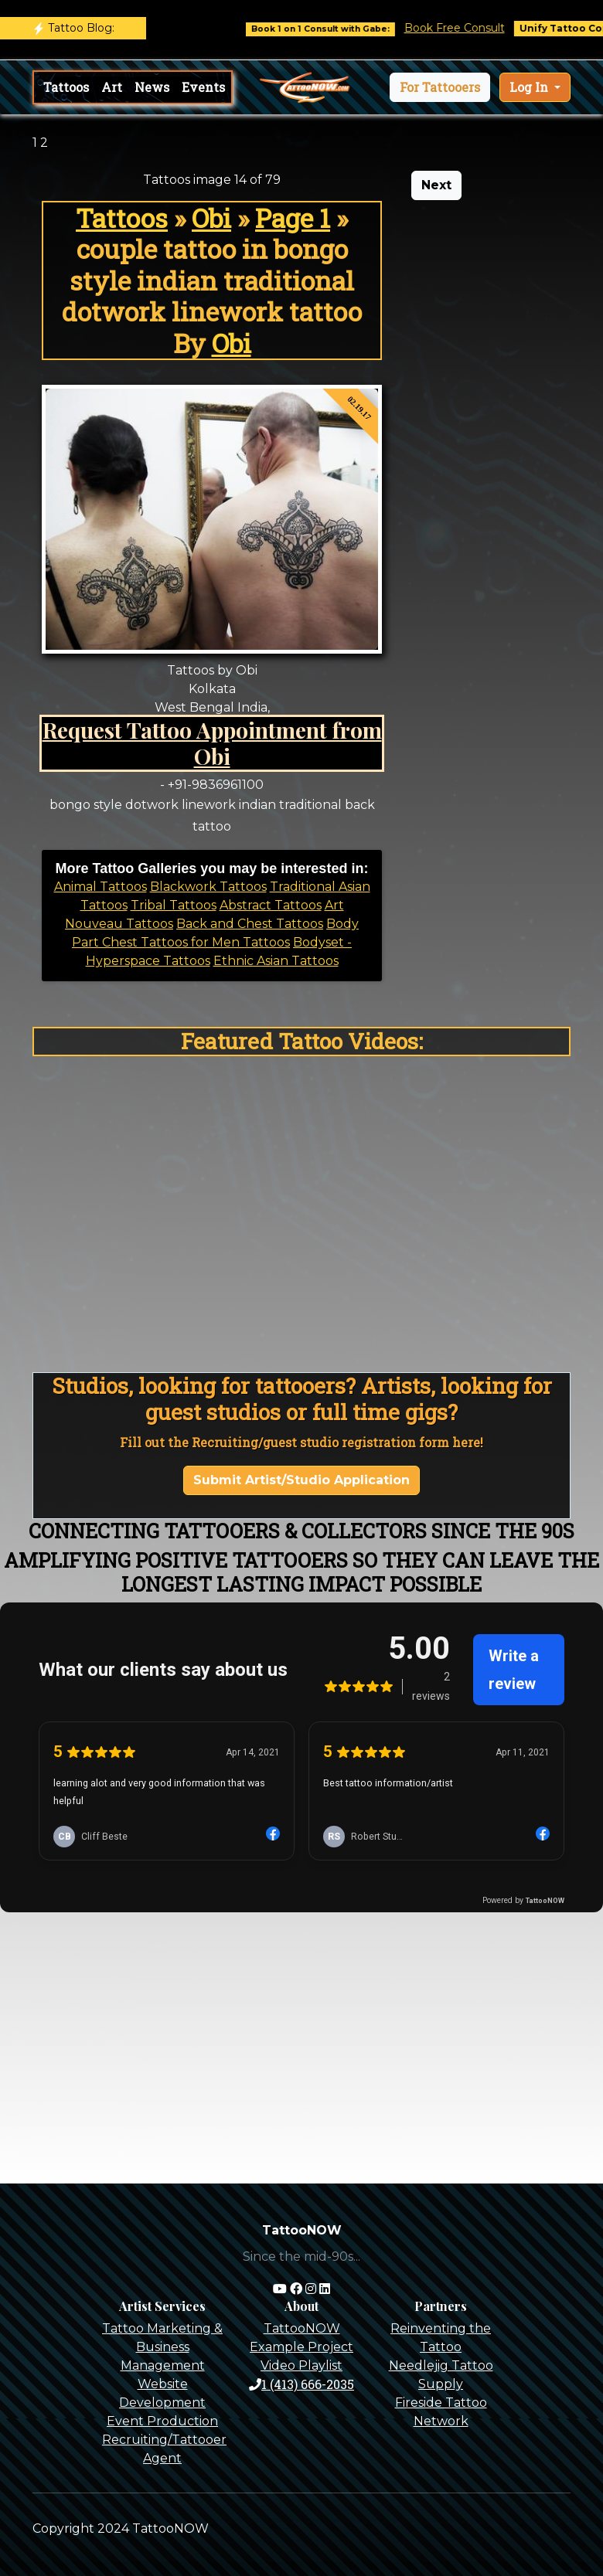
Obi (211, 218)
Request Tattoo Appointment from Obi (212, 742)
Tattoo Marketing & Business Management (162, 2347)
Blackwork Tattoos (208, 886)
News (152, 87)
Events (203, 87)
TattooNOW (302, 2328)
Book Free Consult (471, 28)
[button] (440, 87)
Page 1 (292, 218)
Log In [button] (530, 87)
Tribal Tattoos (173, 905)
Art (111, 87)
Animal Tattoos (100, 886)
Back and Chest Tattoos (249, 923)
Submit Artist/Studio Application (301, 1480)
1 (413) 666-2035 (301, 2384)
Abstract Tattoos (271, 905)
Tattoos (66, 87)
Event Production (162, 2421)
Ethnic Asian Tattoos (276, 960)
